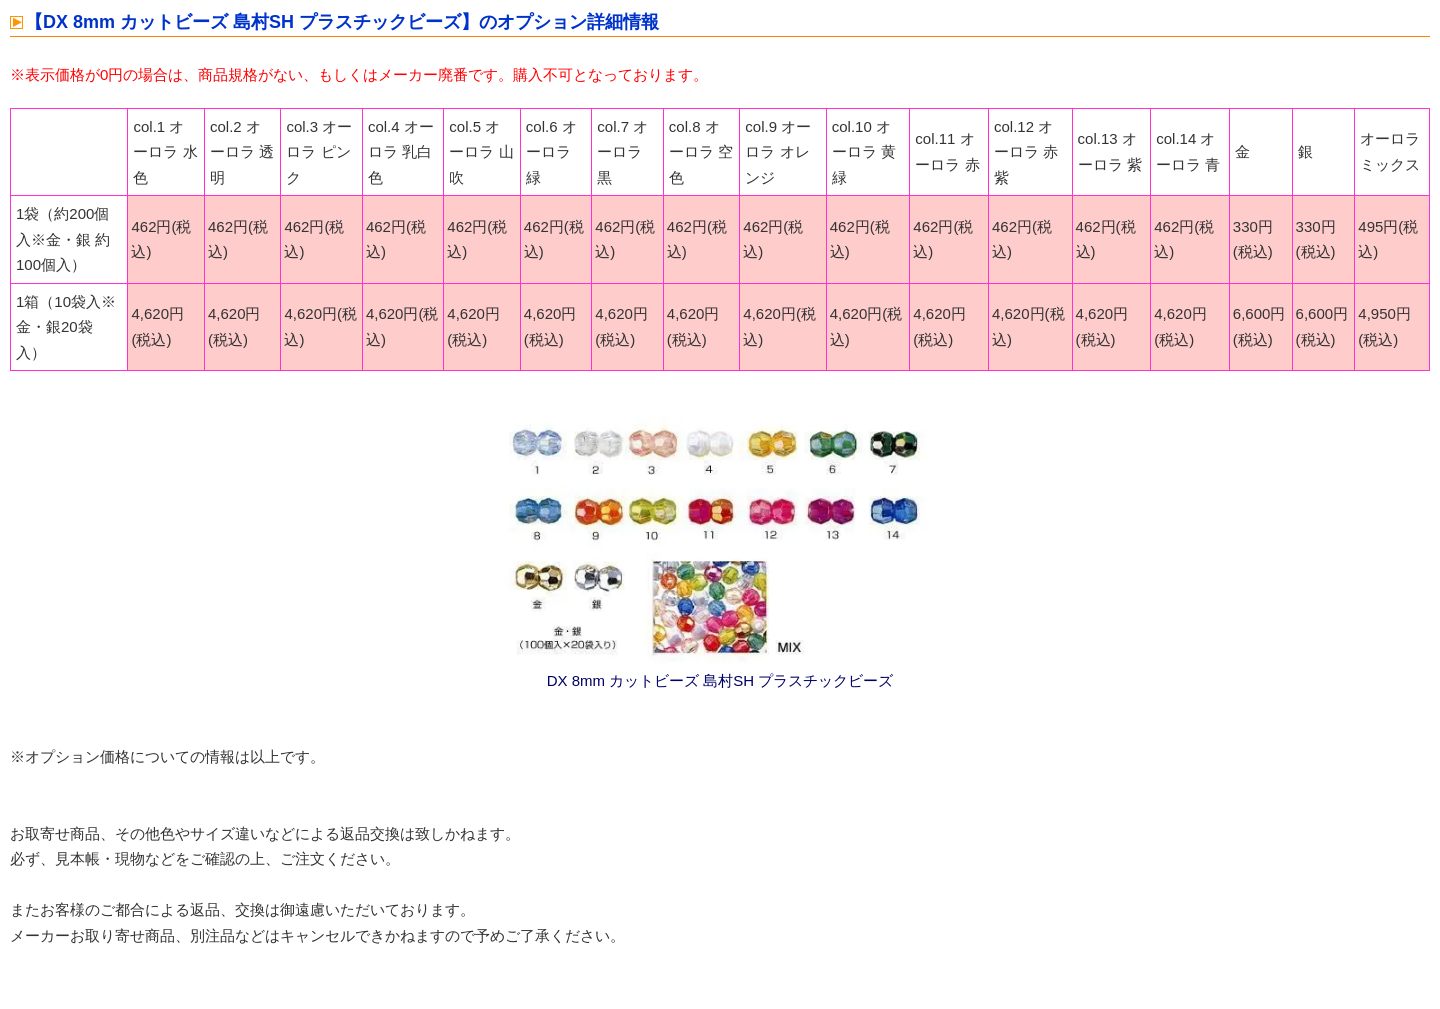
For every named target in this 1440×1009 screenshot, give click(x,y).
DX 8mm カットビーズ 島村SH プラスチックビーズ (720, 680)
